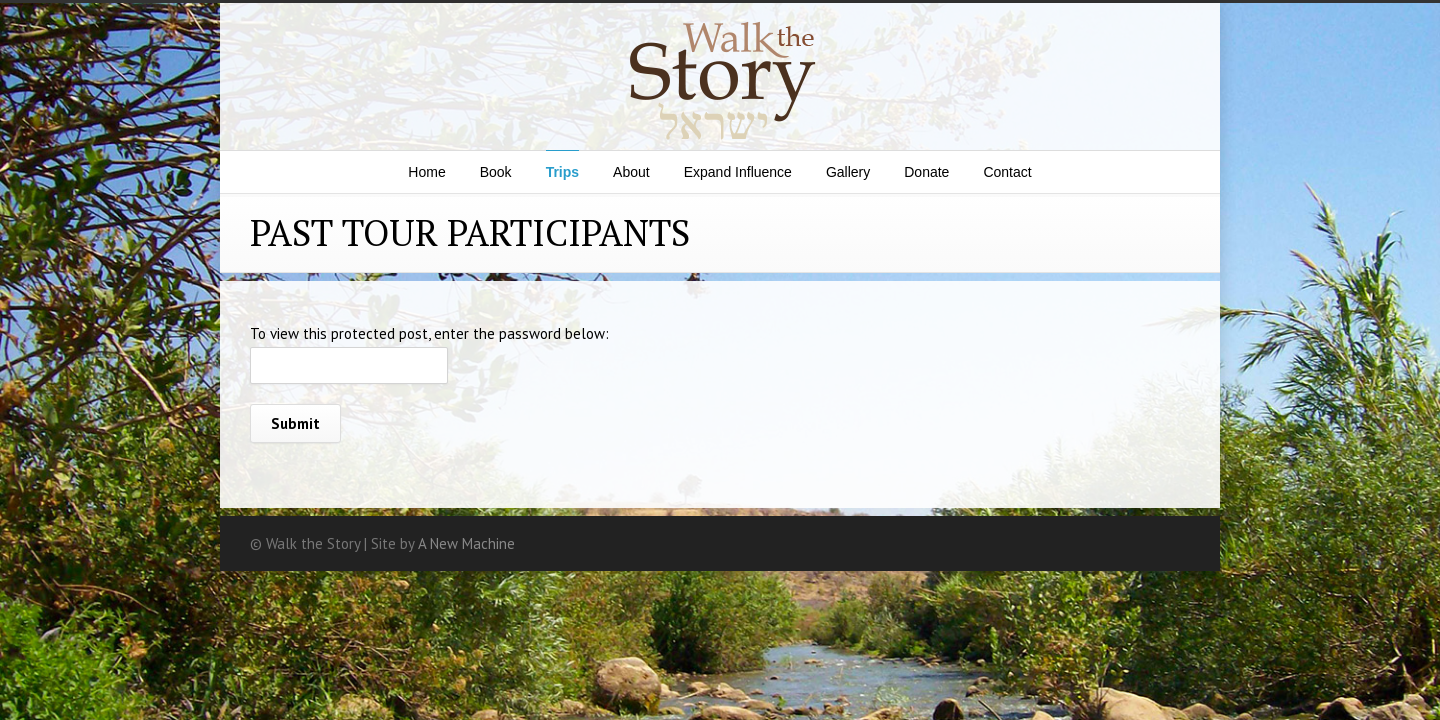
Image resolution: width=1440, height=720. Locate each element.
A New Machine (466, 543)
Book (496, 172)
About (631, 172)
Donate (926, 172)
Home (426, 172)
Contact (1007, 172)
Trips (562, 172)
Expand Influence (738, 172)
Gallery (848, 172)
